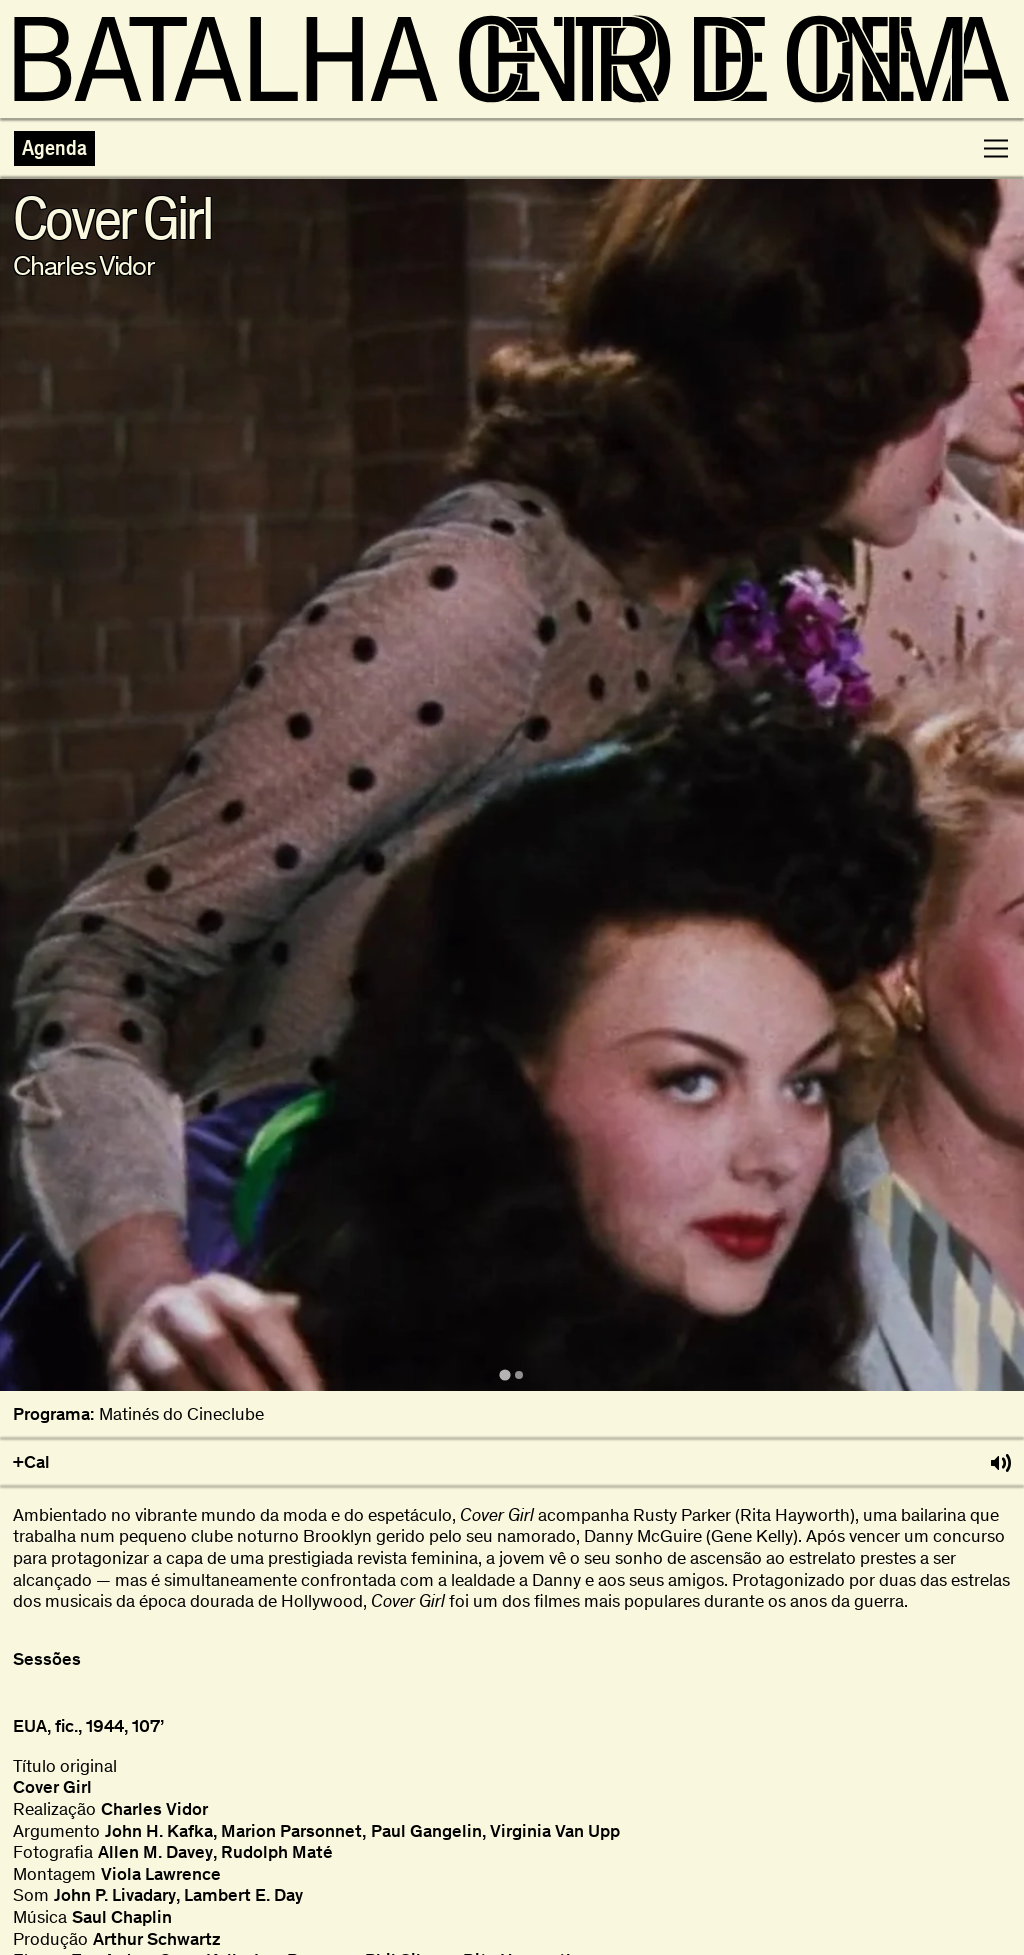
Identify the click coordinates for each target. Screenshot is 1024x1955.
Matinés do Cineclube (181, 1414)
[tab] (504, 1375)
